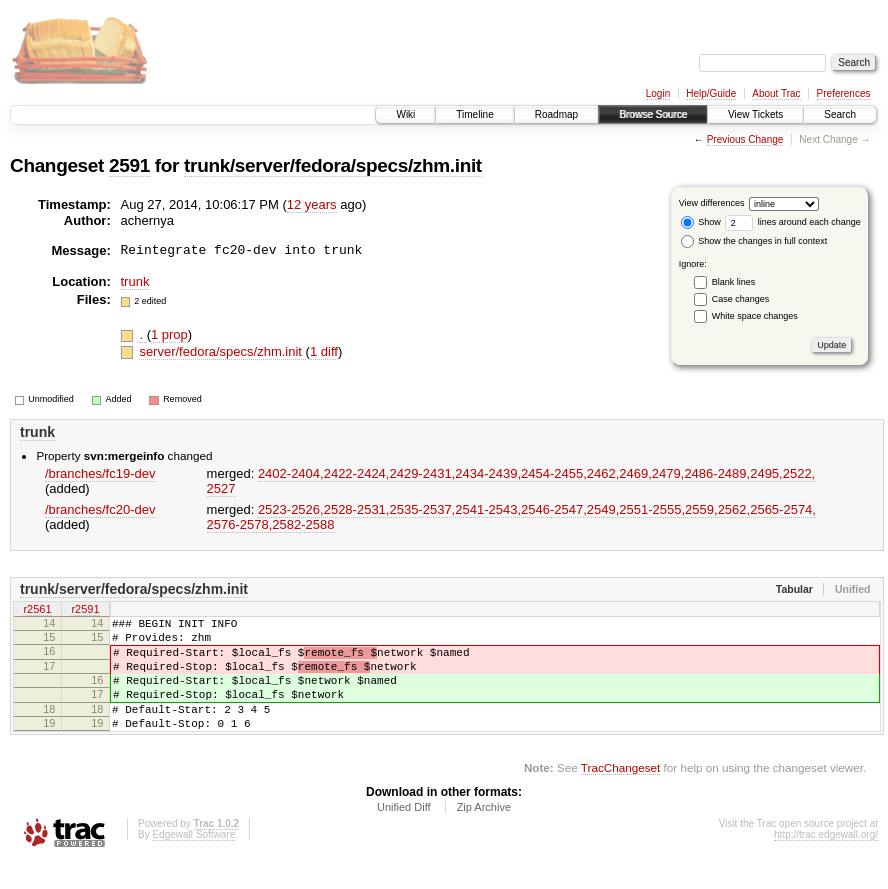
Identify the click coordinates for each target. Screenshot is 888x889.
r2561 (37, 610)
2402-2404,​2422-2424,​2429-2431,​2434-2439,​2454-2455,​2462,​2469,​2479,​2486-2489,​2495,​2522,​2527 (511, 481)
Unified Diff (404, 834)
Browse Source (653, 114)
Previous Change (745, 139)
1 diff (324, 351)
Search (840, 114)
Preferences (844, 93)
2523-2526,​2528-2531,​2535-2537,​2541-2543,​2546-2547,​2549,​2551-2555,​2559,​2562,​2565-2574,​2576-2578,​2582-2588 (511, 517)
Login (658, 93)
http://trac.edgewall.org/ (826, 861)
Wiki (405, 114)
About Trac (776, 93)
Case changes (741, 299)
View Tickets (755, 114)
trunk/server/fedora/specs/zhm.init (333, 165)
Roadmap (556, 114)
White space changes (755, 316)
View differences (712, 203)
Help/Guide (711, 93)
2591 (129, 165)
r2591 (85, 610)
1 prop (169, 334)
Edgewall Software (193, 861)
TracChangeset (620, 794)
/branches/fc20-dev (100, 509)
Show (701, 222)
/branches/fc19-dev (100, 473)
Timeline (474, 114)
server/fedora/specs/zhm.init (222, 351)
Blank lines (734, 282)
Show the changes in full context (754, 241)
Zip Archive (484, 834)
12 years (312, 204)
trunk (135, 281)
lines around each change (793, 222)
